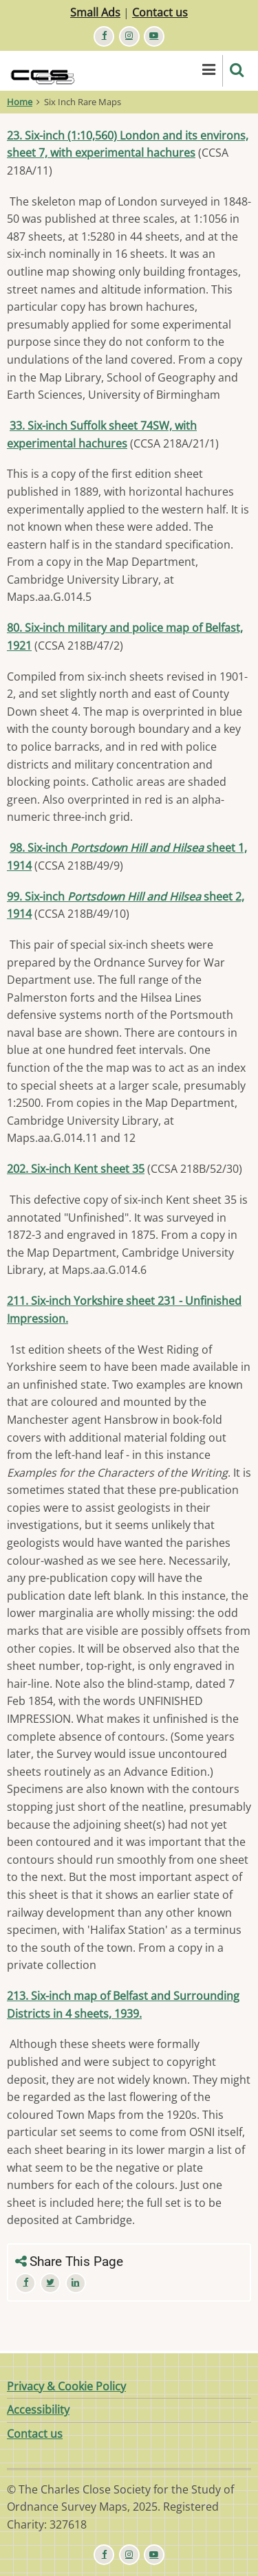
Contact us (160, 12)
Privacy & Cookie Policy (66, 2386)
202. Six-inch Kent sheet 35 (75, 1168)
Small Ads (95, 12)
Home (19, 102)
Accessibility (38, 2409)
